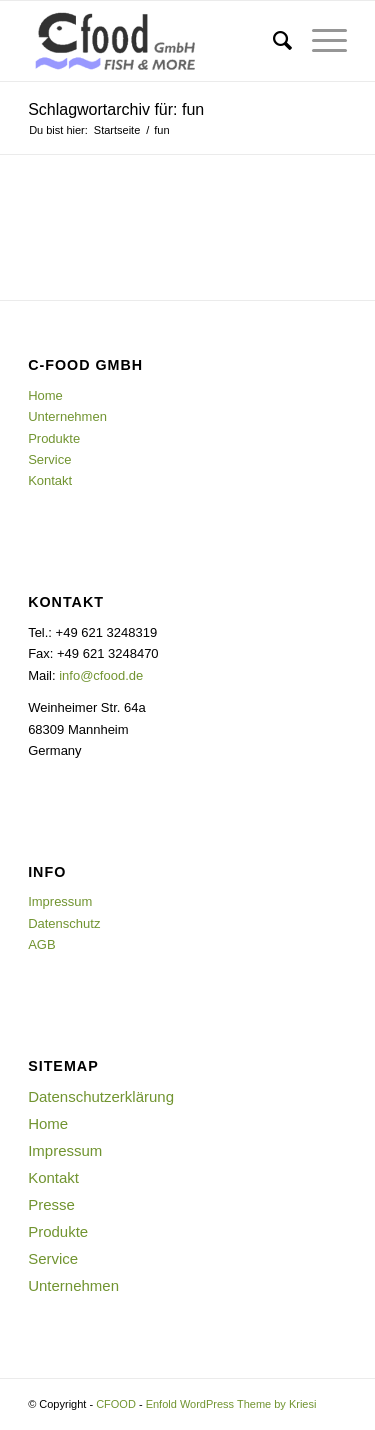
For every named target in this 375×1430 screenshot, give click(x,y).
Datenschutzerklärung (101, 1096)
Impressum (60, 901)
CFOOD (116, 1404)
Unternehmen (67, 416)
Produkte (54, 438)
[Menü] (319, 41)
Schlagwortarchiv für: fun (116, 109)
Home (45, 395)
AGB (41, 944)
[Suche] (272, 41)
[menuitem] (272, 41)
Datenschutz (64, 923)
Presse (51, 1204)
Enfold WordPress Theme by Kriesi (231, 1404)
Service (49, 459)
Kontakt (50, 480)
